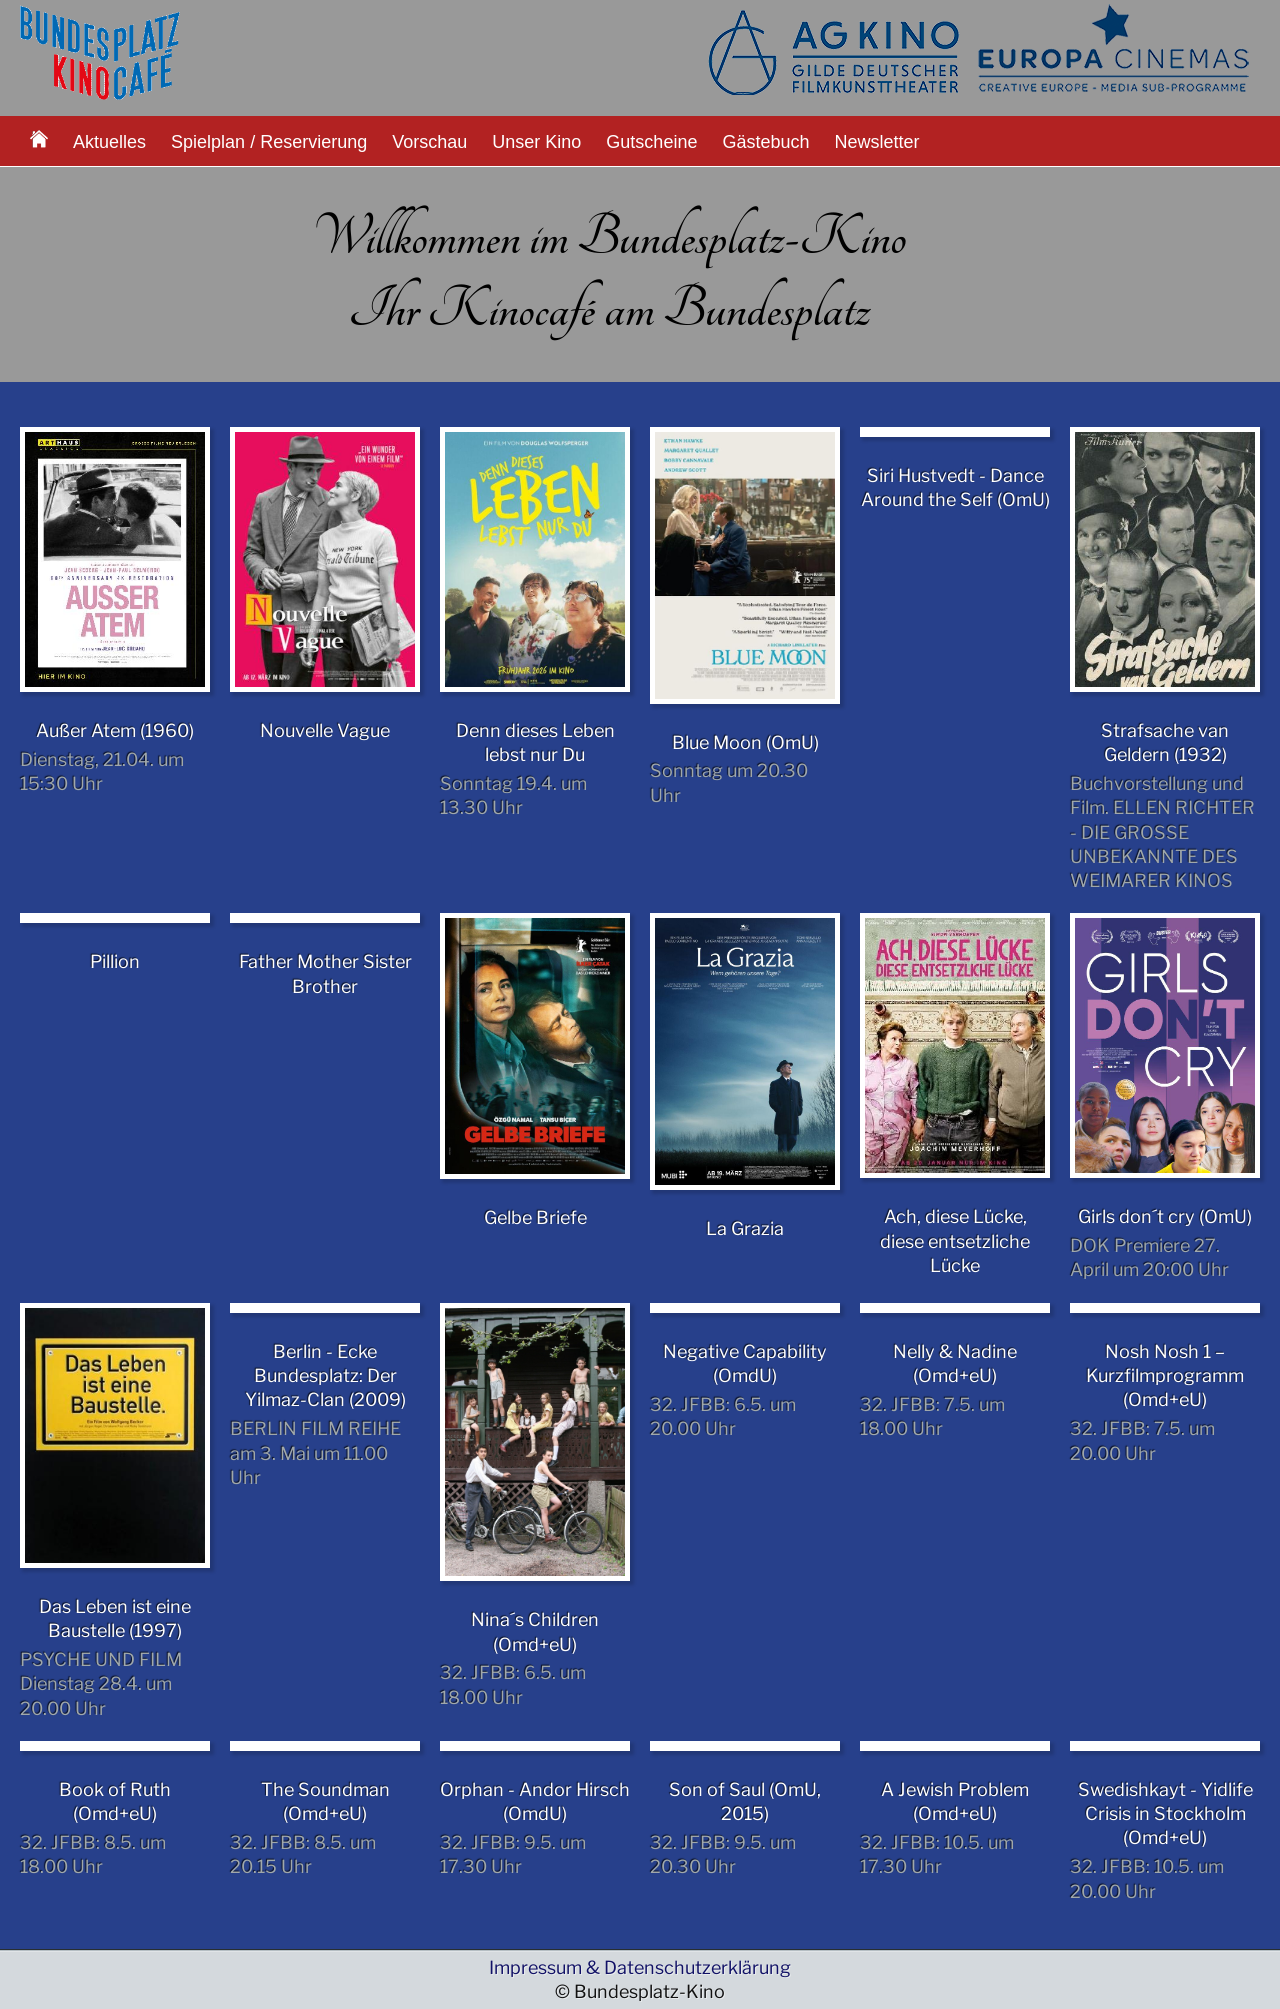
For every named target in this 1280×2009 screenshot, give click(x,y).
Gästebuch (765, 142)
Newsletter (877, 142)
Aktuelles (109, 142)
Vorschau (429, 142)
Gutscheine (651, 142)
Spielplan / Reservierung (269, 142)
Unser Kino (536, 142)
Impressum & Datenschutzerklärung (640, 1967)
